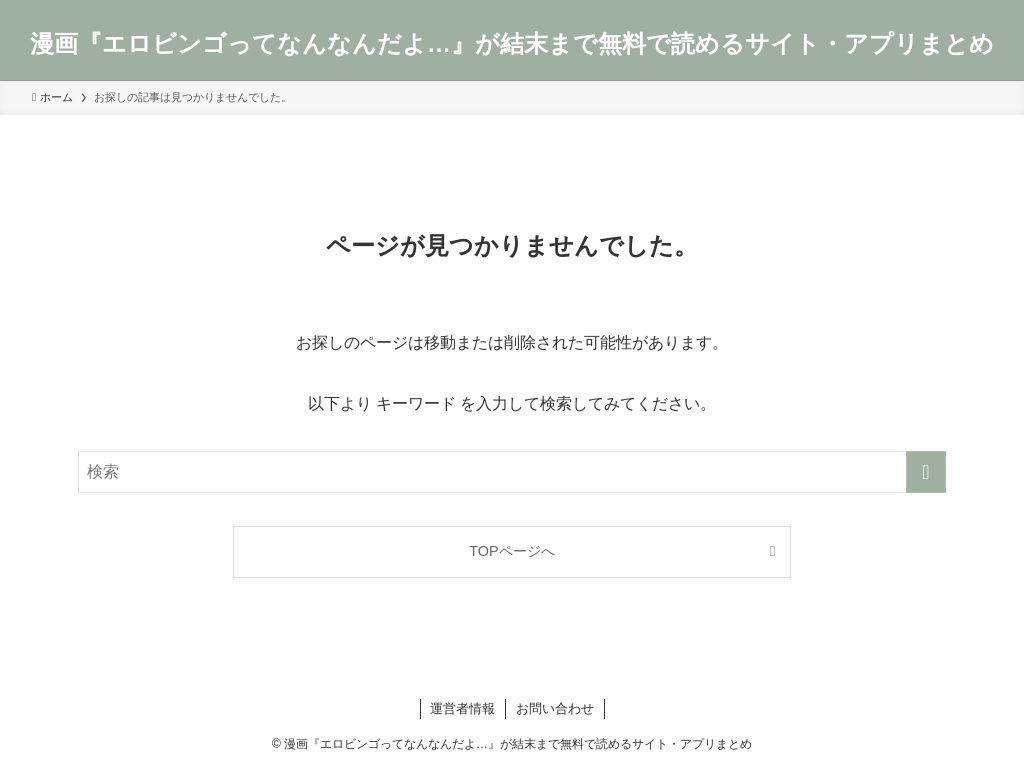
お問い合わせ (555, 708)
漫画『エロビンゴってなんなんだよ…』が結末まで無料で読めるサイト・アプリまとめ (512, 44)
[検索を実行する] (926, 472)
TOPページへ (511, 551)
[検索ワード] (512, 472)
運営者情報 (462, 708)
